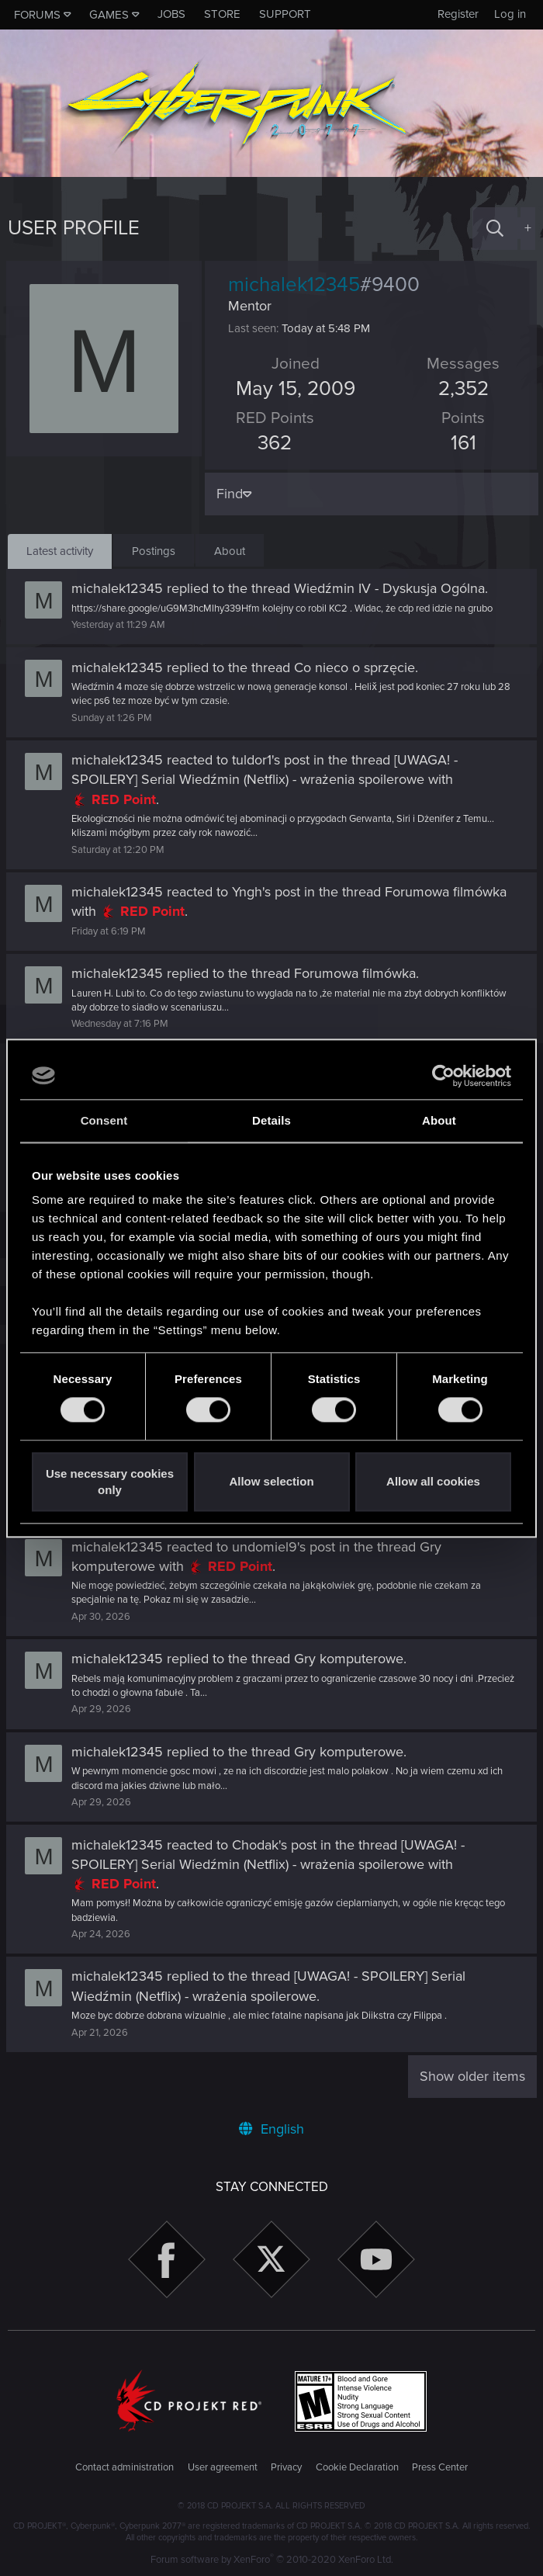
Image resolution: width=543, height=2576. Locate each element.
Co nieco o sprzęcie (356, 667)
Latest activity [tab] (59, 551)
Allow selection (271, 1482)
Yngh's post (267, 891)
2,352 (462, 388)
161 (462, 443)
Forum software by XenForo (271, 2559)
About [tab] (439, 1120)
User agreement (223, 2467)
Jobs (171, 14)
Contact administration (124, 2467)
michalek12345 (118, 588)
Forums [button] (37, 15)
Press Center (440, 2467)
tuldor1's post (272, 759)
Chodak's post (275, 1844)
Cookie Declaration (357, 2467)
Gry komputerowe (350, 1658)
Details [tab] (271, 1120)
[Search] (494, 228)
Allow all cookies (433, 1482)
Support (285, 14)
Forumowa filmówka (447, 891)
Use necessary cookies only (110, 1481)
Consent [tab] (104, 1120)
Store (222, 14)
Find (231, 493)
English (271, 2128)
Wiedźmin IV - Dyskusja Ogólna (391, 588)
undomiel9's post (285, 1546)
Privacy (286, 2467)
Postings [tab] (153, 551)
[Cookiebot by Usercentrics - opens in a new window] (443, 1075)
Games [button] (109, 15)
